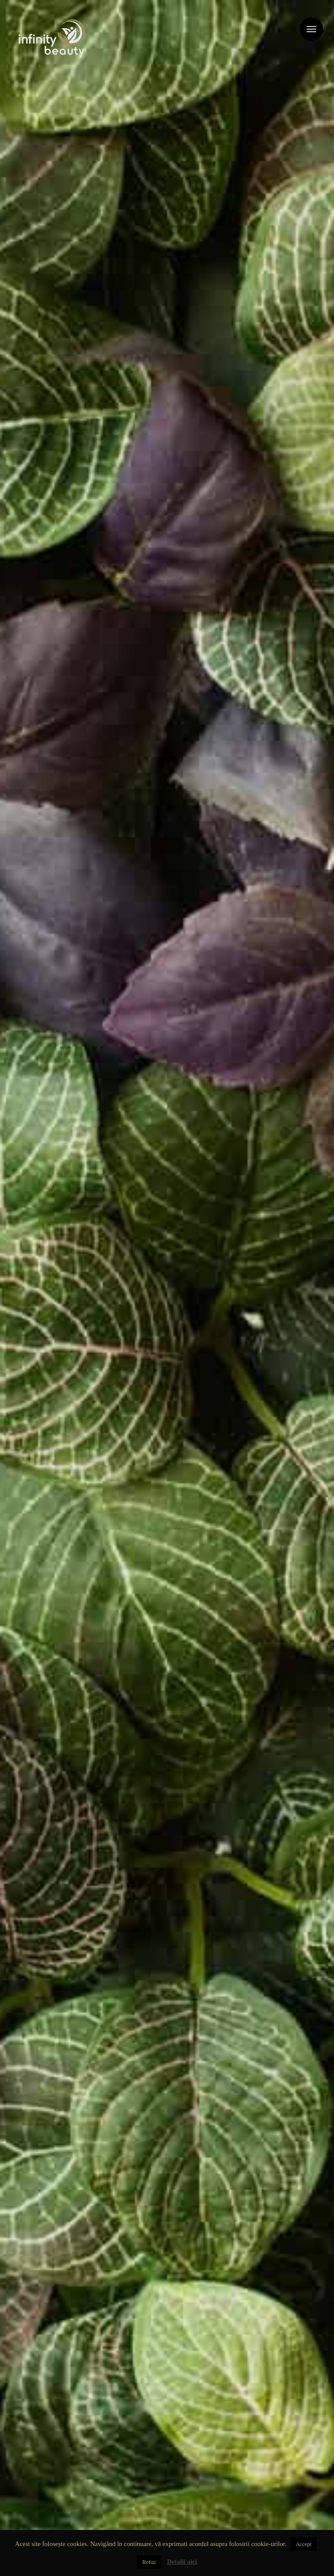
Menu (311, 29)
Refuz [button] (149, 2562)
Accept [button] (304, 2544)
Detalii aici (182, 2561)
